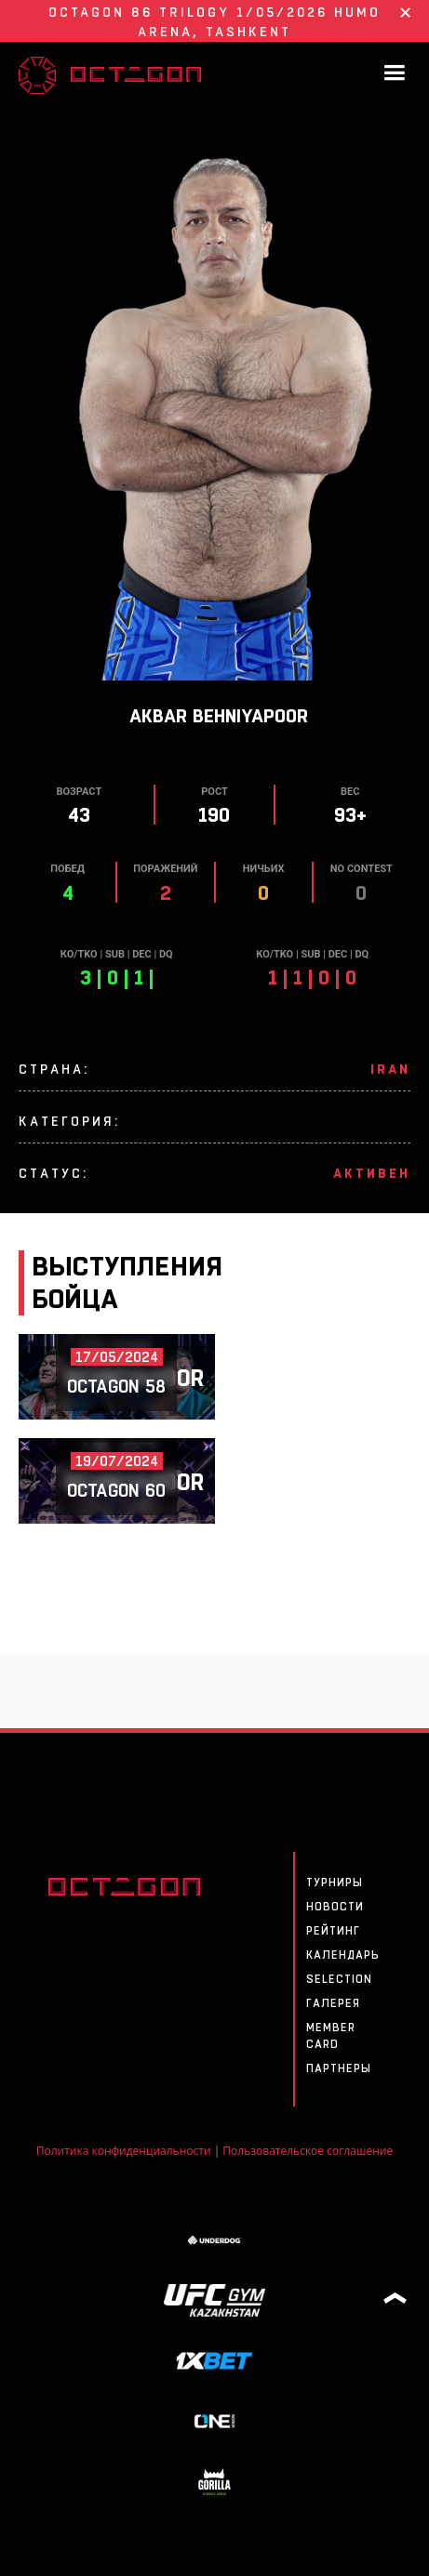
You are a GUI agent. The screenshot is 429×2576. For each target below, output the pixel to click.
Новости (335, 1906)
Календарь (343, 1955)
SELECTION (339, 1979)
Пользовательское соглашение (307, 2151)
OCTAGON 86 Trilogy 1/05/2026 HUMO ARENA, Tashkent (214, 22)
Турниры (334, 1882)
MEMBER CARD (330, 2036)
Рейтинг (333, 1930)
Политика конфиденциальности (123, 2151)
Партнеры (338, 2068)
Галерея (333, 2003)
